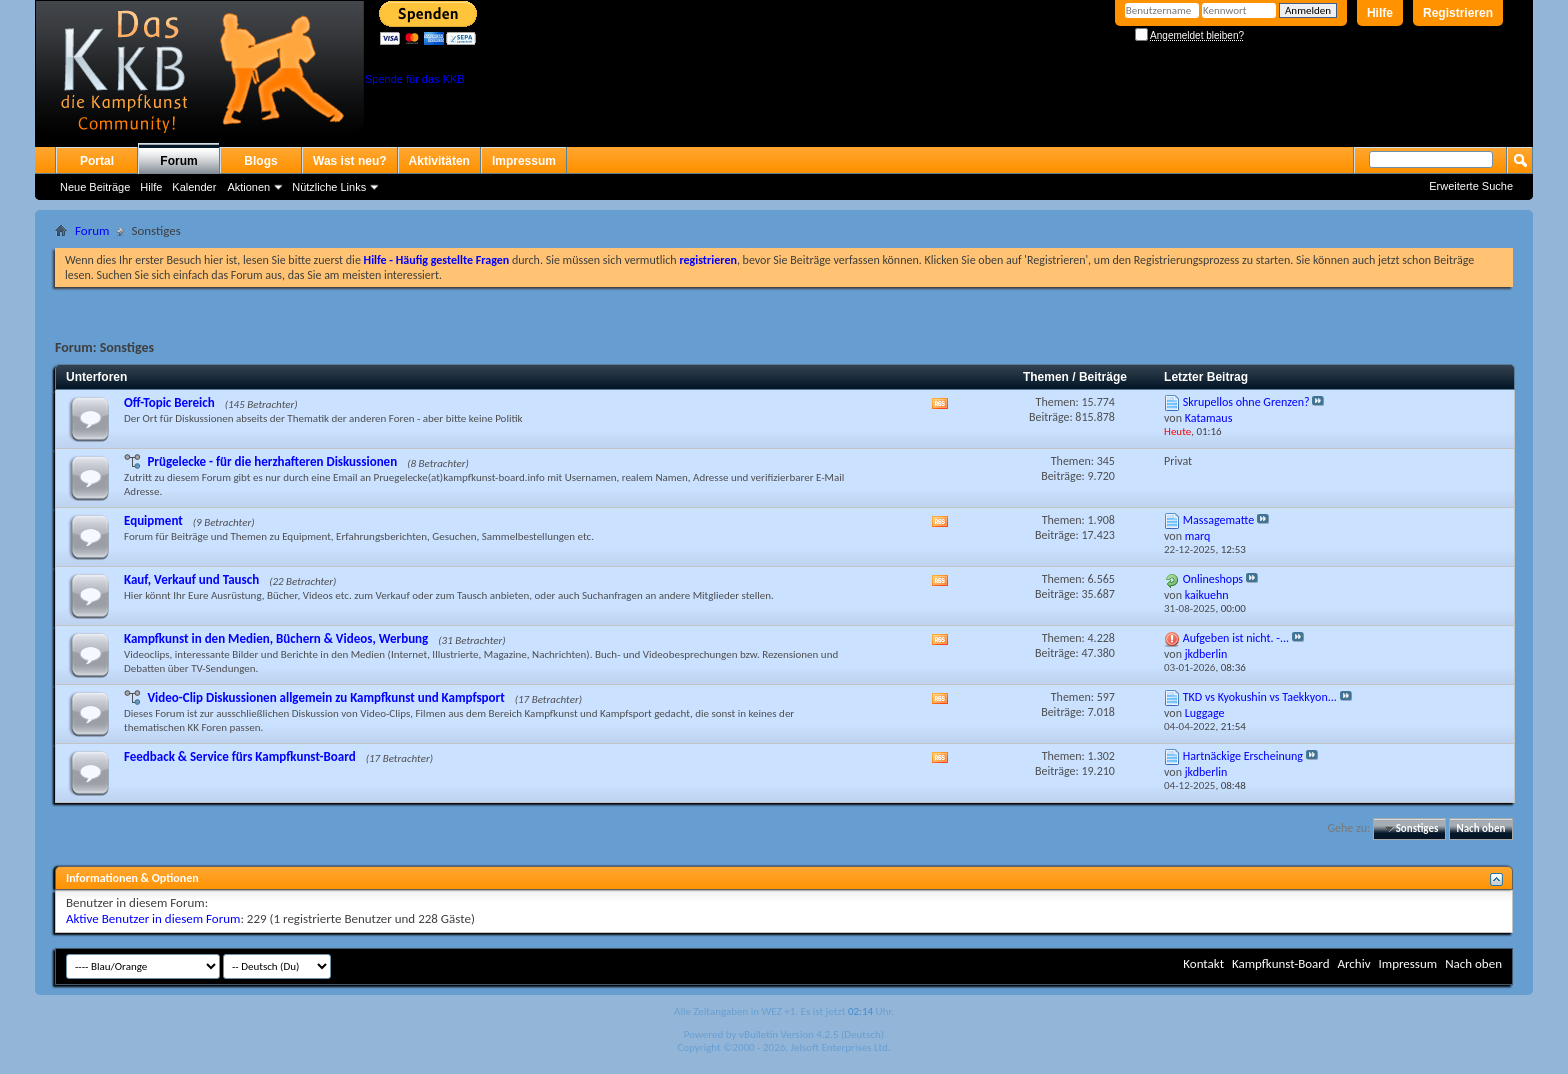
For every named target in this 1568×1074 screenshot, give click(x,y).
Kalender (194, 187)
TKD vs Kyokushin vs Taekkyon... (1260, 697)
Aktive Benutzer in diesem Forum (153, 918)
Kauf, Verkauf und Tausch (191, 579)
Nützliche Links (329, 187)
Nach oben (1480, 828)
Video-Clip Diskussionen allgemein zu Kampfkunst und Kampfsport (325, 697)
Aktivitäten (439, 161)
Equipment (153, 520)
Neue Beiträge (95, 187)
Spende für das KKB (415, 79)
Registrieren (1458, 13)
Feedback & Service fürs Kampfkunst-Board (240, 756)
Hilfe (1380, 13)
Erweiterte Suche (1471, 186)
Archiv (1353, 963)
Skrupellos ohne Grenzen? (1246, 402)
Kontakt (1203, 963)
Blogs (260, 161)
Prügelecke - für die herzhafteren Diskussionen (272, 461)
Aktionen (248, 187)
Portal (97, 161)
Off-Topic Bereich (169, 402)
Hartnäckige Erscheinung (1243, 756)
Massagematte (1218, 520)
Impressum (524, 161)
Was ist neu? (350, 161)
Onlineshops (1213, 579)
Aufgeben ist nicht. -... (1236, 638)
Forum (178, 161)
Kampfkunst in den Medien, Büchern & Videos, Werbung (276, 638)
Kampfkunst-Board (1281, 963)
